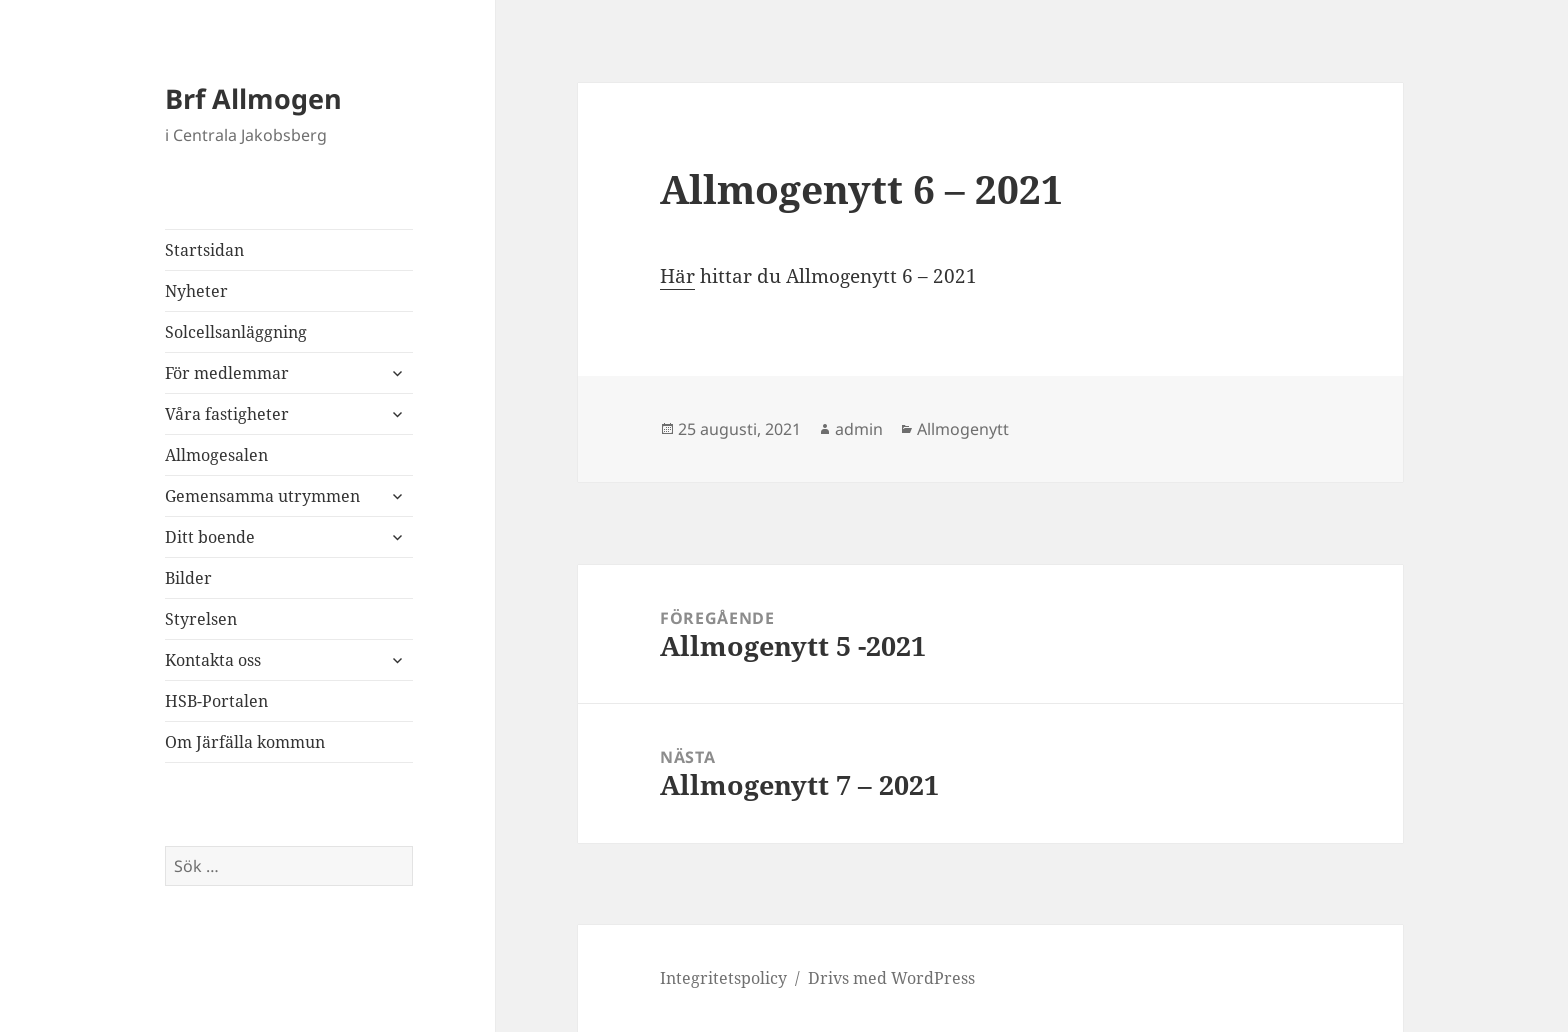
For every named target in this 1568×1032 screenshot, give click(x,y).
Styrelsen (201, 619)
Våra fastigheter (227, 414)
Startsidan (204, 250)
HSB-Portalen (216, 701)
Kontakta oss (213, 660)
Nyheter (196, 291)
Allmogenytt (963, 429)
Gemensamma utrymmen (262, 496)
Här (677, 276)
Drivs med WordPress (891, 978)
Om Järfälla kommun (245, 742)
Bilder (188, 578)
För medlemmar (227, 373)
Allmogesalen (216, 455)
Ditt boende (210, 537)
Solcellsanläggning (236, 332)
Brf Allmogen (253, 98)
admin (859, 429)
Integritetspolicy (723, 978)
